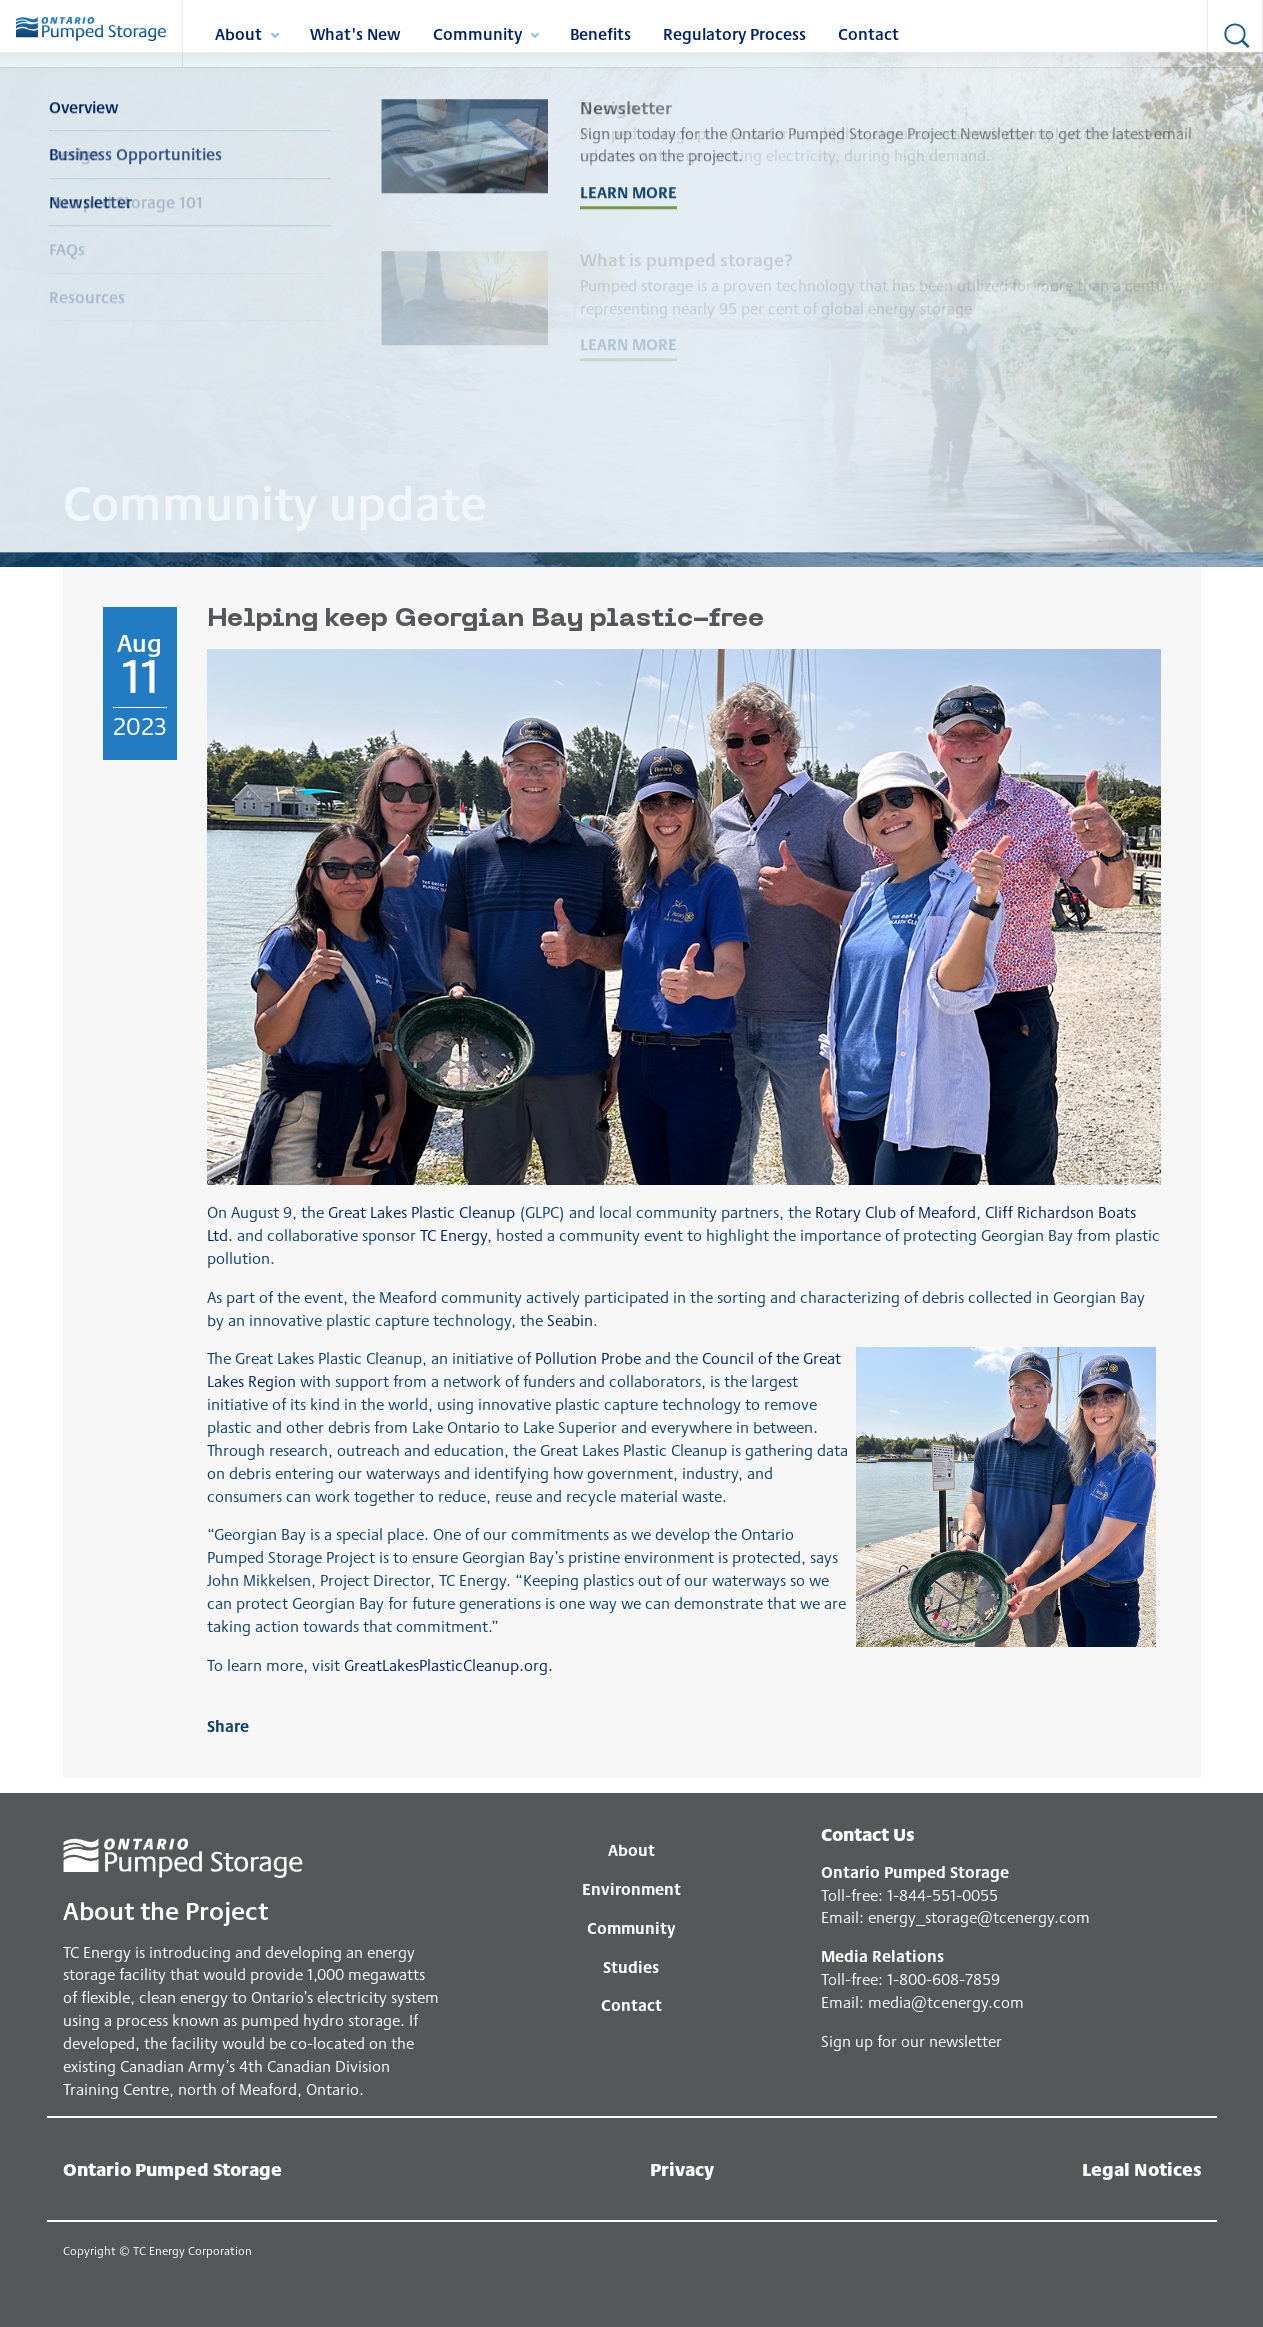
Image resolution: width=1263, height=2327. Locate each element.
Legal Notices (1141, 2168)
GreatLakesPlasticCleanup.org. (448, 1664)
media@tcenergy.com (946, 2001)
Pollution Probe (588, 1357)
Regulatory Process (734, 33)
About (246, 37)
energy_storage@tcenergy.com (979, 1916)
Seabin (570, 1319)
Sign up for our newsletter (911, 2040)
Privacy (682, 2168)
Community (485, 37)
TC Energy (453, 1234)
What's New (355, 33)
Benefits (600, 33)
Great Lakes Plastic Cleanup (421, 1211)
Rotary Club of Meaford (895, 1211)
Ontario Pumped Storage (172, 2168)
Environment (631, 1888)
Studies (631, 1966)
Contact (868, 33)
